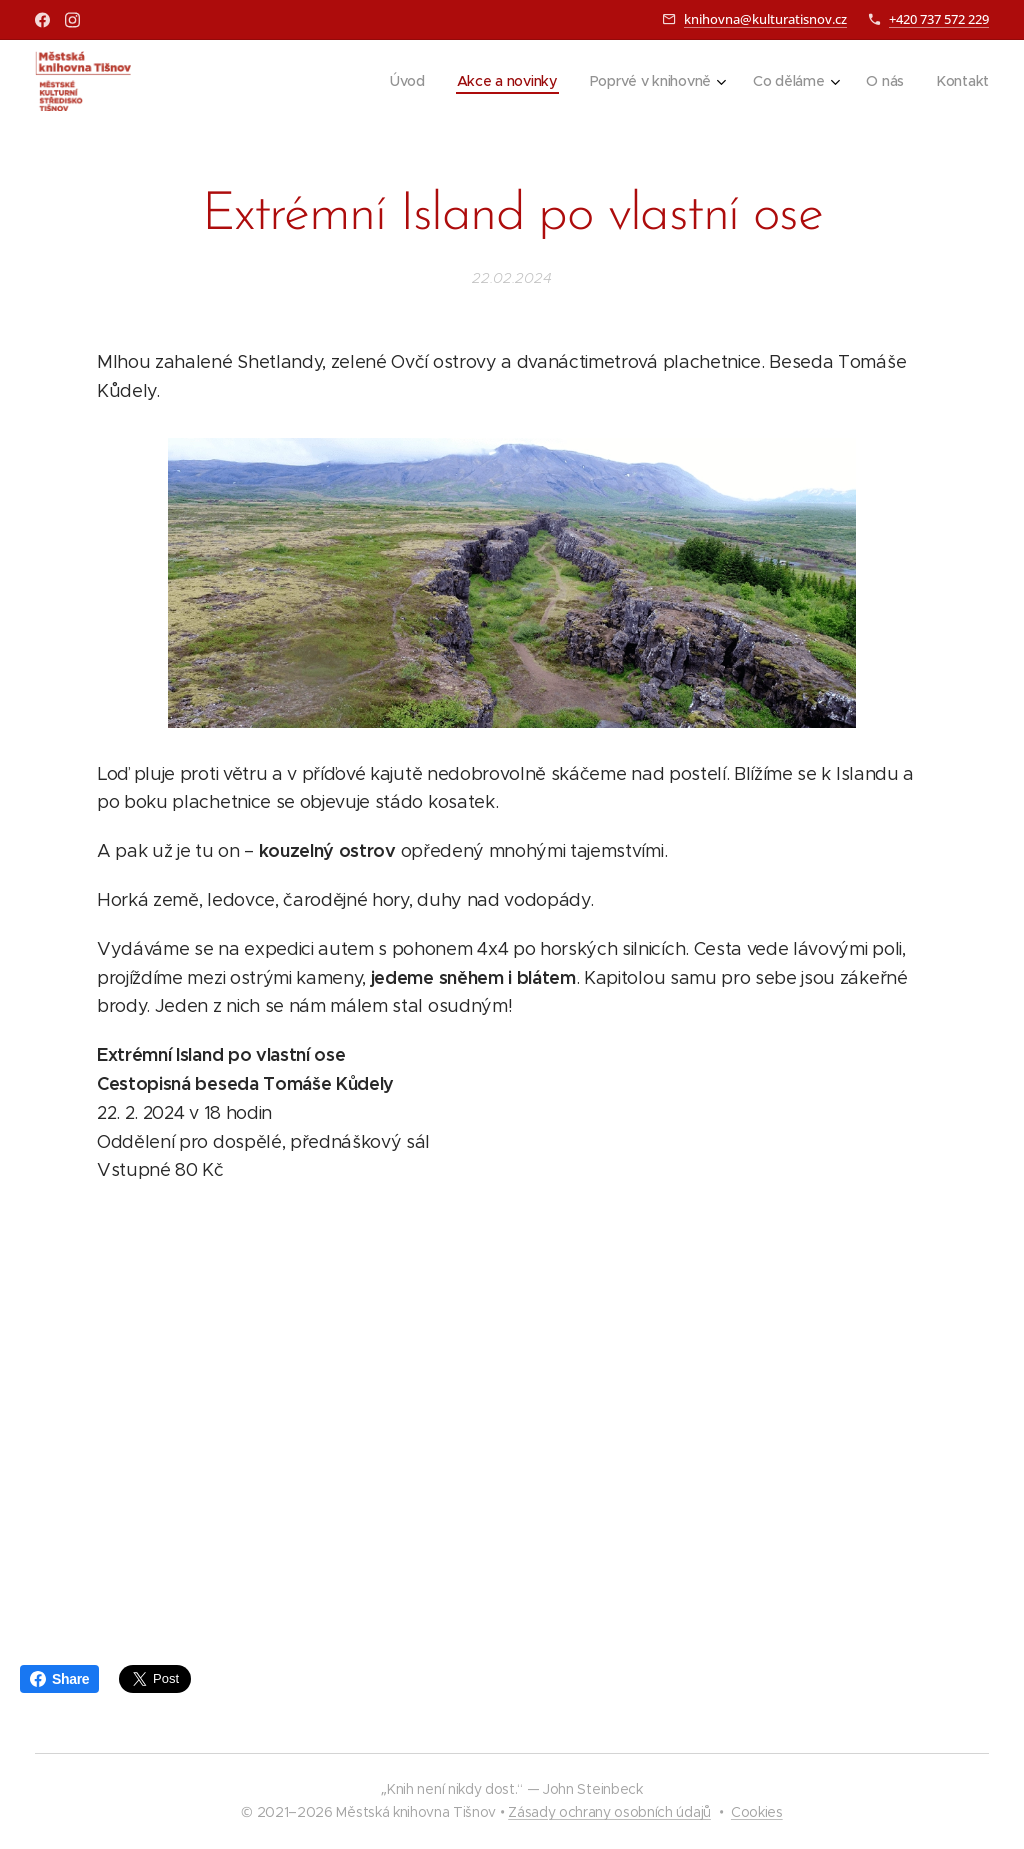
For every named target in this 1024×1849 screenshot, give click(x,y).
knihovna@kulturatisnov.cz (765, 19)
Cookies (757, 1812)
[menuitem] (403, 81)
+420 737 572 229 (939, 19)
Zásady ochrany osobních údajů (609, 1812)
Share (59, 1679)
